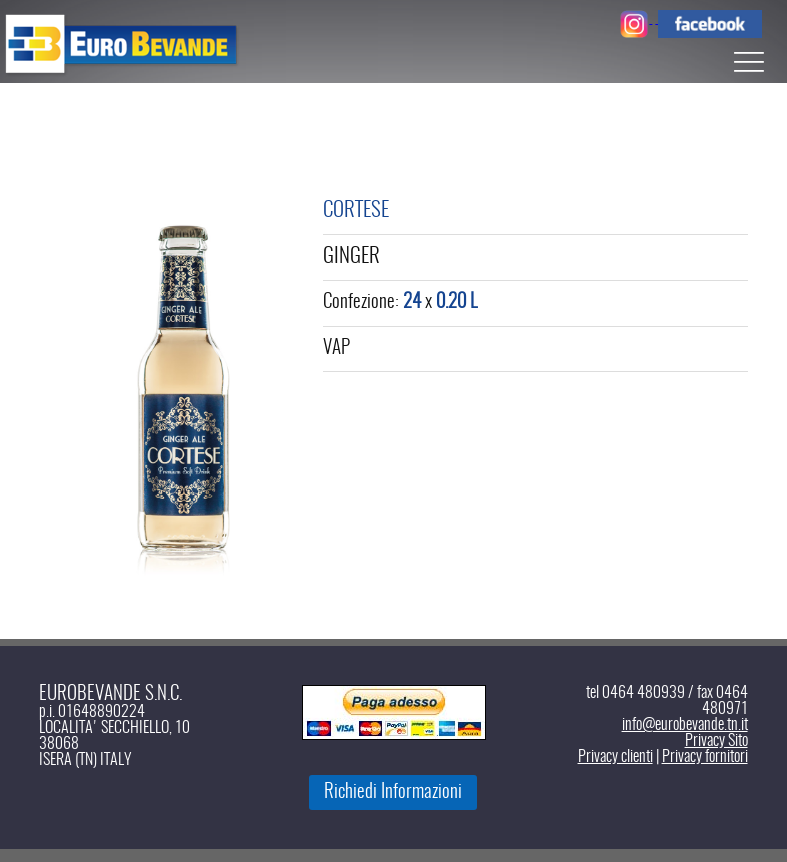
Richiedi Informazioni (393, 792)
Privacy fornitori (705, 757)
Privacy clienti (615, 757)
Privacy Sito (716, 741)
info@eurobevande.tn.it (685, 725)
